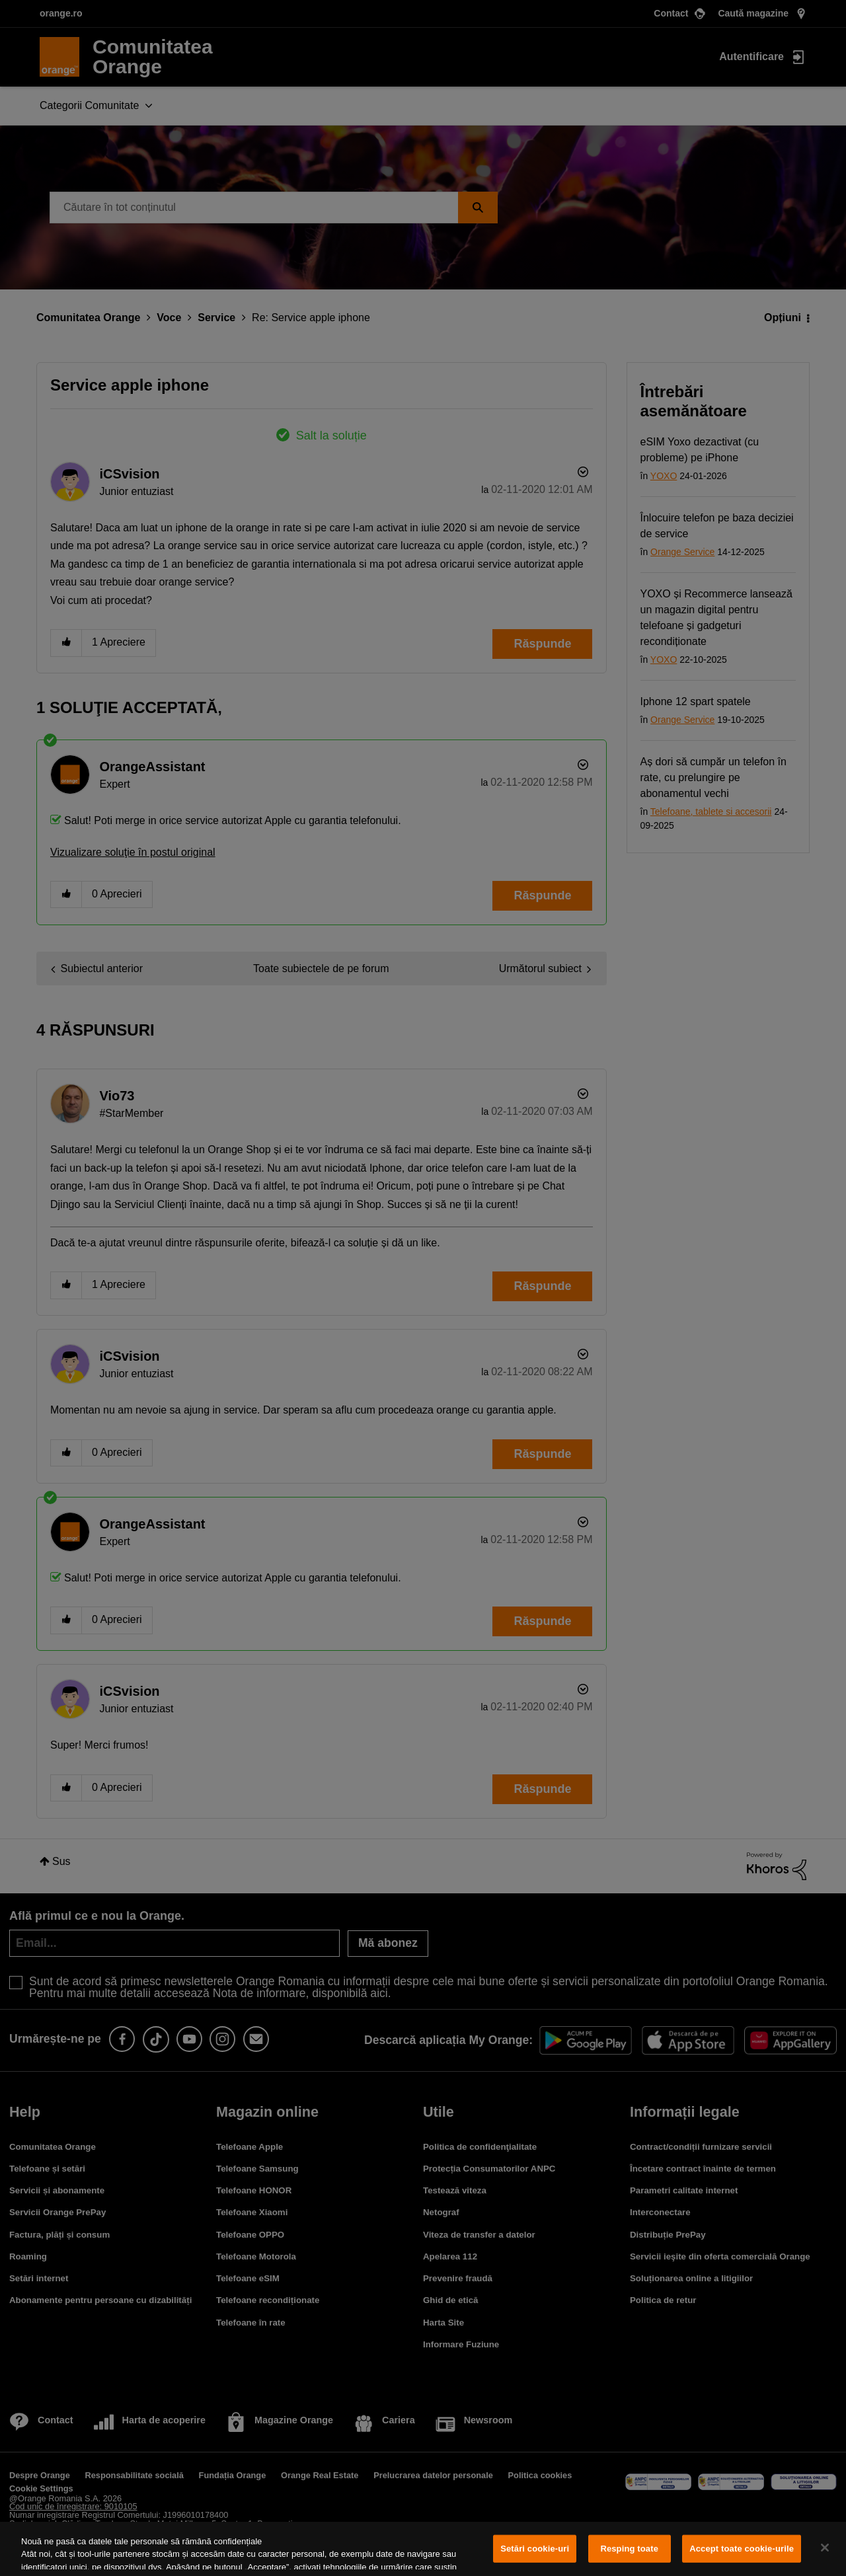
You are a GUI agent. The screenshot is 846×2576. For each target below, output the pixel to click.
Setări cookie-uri (534, 2549)
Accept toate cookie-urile (741, 2549)
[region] (423, 2549)
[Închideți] (824, 2547)
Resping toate (629, 2549)
